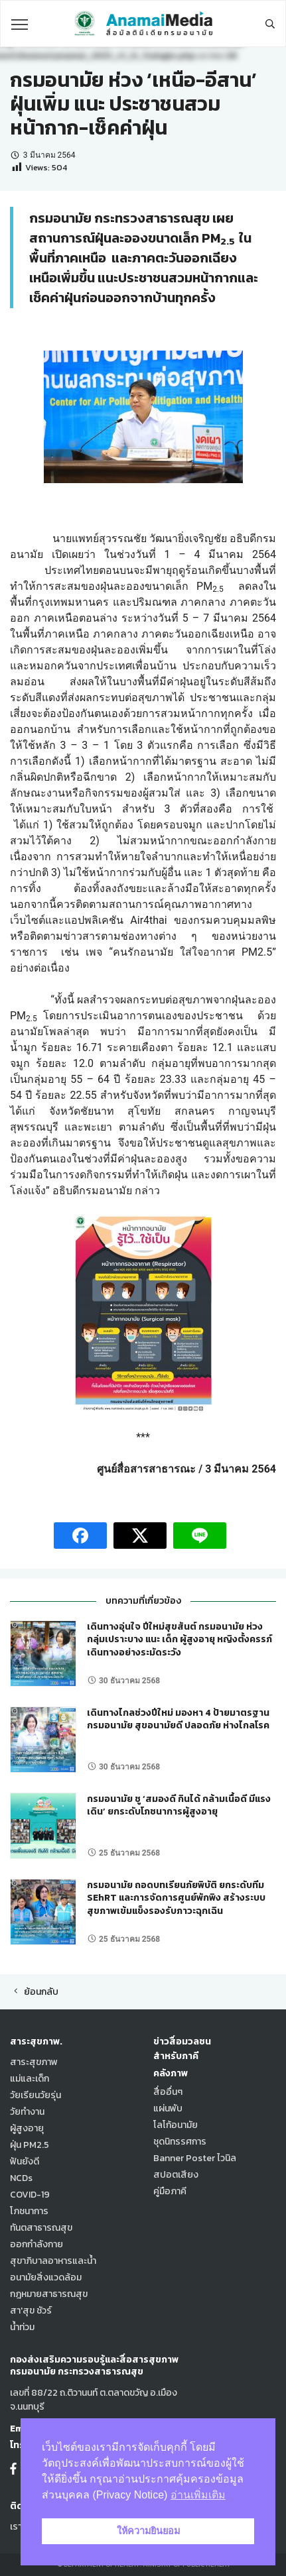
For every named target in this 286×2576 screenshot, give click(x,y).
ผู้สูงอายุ (27, 2128)
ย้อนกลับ (34, 1992)
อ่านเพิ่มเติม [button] (198, 2494)
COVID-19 (30, 2195)
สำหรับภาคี (175, 2056)
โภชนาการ (29, 2211)
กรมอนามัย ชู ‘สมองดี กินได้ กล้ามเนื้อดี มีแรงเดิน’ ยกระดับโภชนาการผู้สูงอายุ (179, 1805)
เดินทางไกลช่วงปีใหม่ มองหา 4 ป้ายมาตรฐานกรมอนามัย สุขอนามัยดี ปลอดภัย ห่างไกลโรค (178, 1719)
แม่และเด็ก (29, 2079)
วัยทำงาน (27, 2112)
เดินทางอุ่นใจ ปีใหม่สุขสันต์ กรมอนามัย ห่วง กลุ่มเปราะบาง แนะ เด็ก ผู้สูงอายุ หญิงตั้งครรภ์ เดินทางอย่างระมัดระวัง (179, 1639)
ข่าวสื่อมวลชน (182, 2041)
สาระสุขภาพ (34, 2062)
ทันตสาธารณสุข (41, 2228)
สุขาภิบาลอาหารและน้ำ (53, 2261)
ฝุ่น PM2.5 (29, 2145)
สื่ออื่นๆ (167, 2092)
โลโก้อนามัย (175, 2125)
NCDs (21, 2178)
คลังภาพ (170, 2073)
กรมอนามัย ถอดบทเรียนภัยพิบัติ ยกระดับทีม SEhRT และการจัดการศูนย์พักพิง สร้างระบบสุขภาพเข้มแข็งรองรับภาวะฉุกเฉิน (176, 1898)
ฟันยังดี (24, 2161)
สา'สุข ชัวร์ (31, 2311)
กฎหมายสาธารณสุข (49, 2294)
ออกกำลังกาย (36, 2244)
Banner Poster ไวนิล (194, 2158)
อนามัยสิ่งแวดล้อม (46, 2277)
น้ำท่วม (22, 2327)
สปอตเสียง (175, 2175)
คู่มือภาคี (169, 2191)
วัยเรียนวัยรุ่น (35, 2095)
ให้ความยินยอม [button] (148, 2531)
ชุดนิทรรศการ (179, 2142)
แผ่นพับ (167, 2108)
